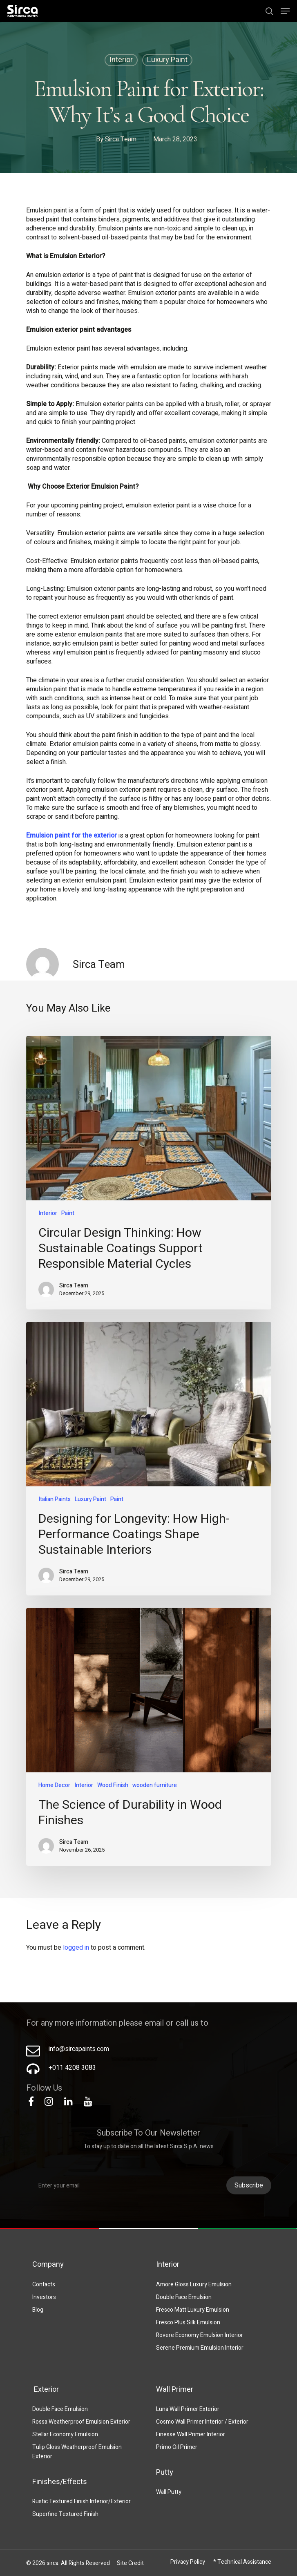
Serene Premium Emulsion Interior (199, 2348)
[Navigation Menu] (285, 11)
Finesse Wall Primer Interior (190, 2434)
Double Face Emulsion (184, 2297)
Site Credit (130, 2563)
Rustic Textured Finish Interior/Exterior (81, 2501)
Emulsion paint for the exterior (71, 835)
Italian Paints (54, 1499)
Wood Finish (112, 1785)
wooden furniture (154, 1785)
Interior (121, 60)
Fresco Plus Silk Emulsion (188, 2322)
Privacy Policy (187, 2562)
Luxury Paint (167, 60)
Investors (44, 2297)
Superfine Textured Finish (65, 2514)
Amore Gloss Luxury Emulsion (194, 2284)
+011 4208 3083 (72, 2068)
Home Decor (54, 1785)
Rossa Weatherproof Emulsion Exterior (81, 2421)
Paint (67, 1213)
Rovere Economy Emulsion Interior (199, 2335)
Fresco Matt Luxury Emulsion (192, 2310)
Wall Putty (168, 2492)
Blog (37, 2310)
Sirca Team (120, 140)
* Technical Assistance (242, 2562)
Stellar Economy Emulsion (65, 2434)
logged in (76, 1948)
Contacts (43, 2284)
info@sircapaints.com (79, 2049)
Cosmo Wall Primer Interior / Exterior (202, 2421)
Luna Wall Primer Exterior (187, 2409)
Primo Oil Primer (176, 2447)
